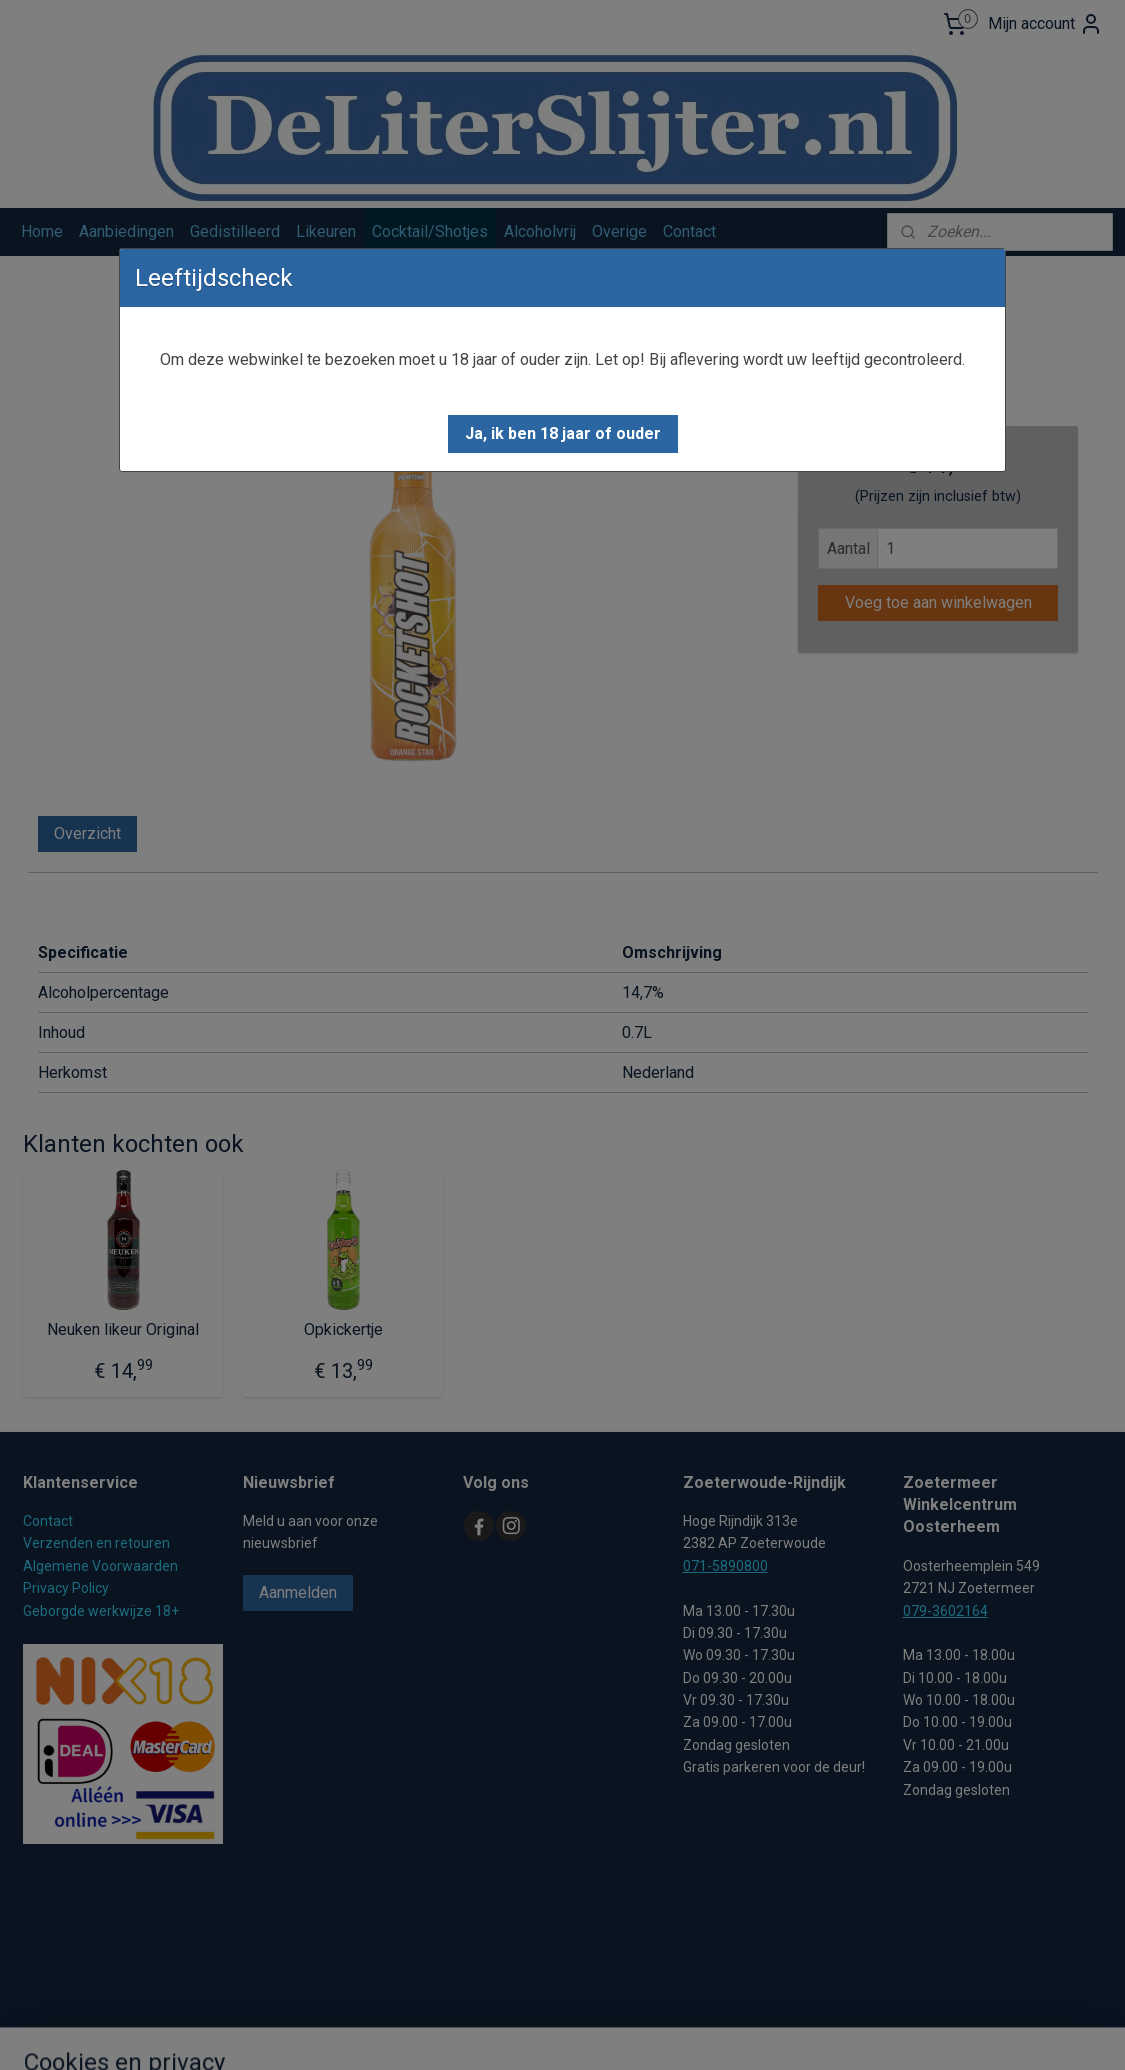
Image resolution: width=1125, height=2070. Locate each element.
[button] (563, 434)
